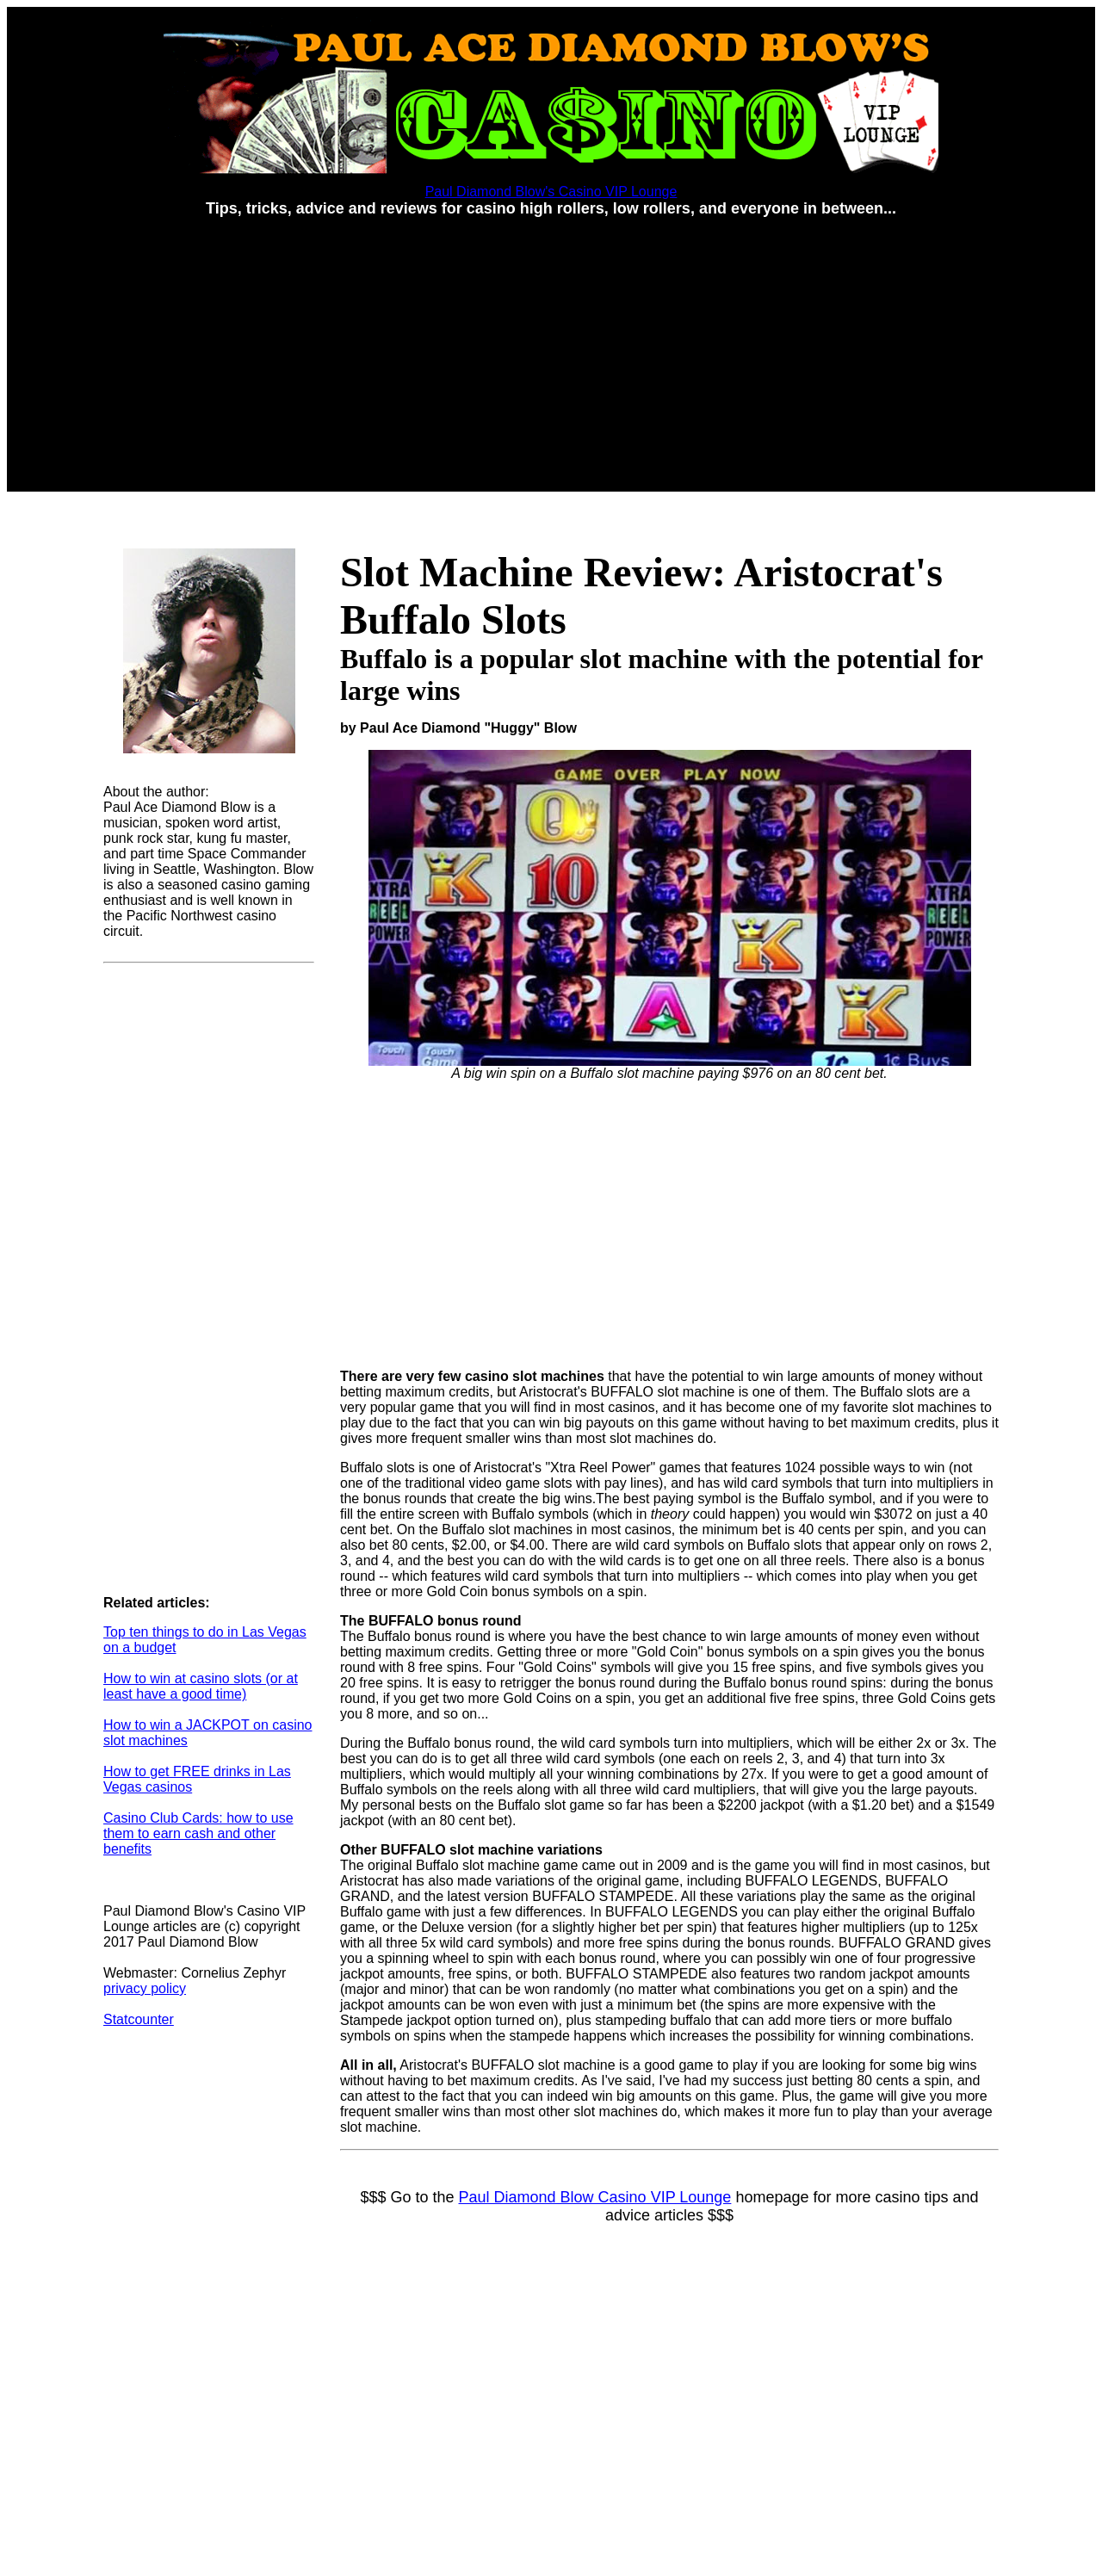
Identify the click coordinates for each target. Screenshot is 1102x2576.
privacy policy (144, 1988)
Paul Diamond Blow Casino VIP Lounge (595, 2197)
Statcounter (138, 2019)
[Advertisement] (551, 352)
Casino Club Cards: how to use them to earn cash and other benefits (198, 1833)
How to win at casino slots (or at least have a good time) (200, 1686)
